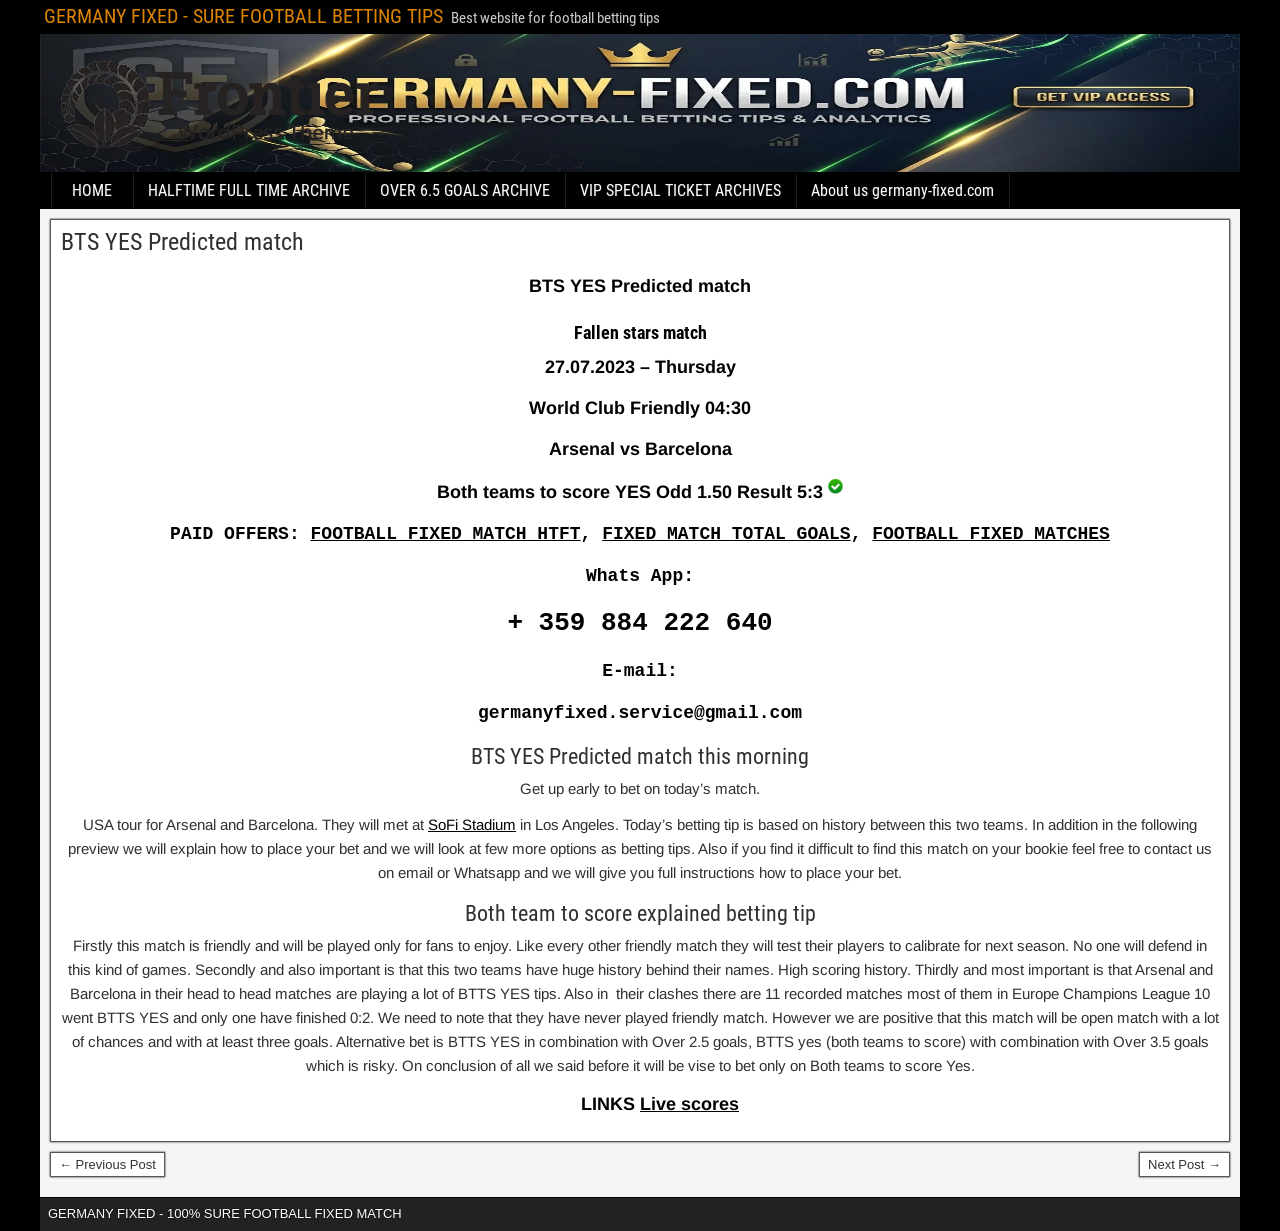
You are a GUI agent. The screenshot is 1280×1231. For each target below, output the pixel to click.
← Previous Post (107, 1164)
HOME (92, 190)
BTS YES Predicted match (182, 242)
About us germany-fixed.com (902, 190)
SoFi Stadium (472, 824)
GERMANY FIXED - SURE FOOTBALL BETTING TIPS (243, 16)
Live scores (689, 1104)
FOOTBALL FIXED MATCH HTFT (446, 534)
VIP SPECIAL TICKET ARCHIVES (680, 190)
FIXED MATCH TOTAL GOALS (726, 534)
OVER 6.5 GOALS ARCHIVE (465, 190)
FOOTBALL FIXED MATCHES (991, 534)
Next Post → (1184, 1164)
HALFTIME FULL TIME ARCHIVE (249, 190)
